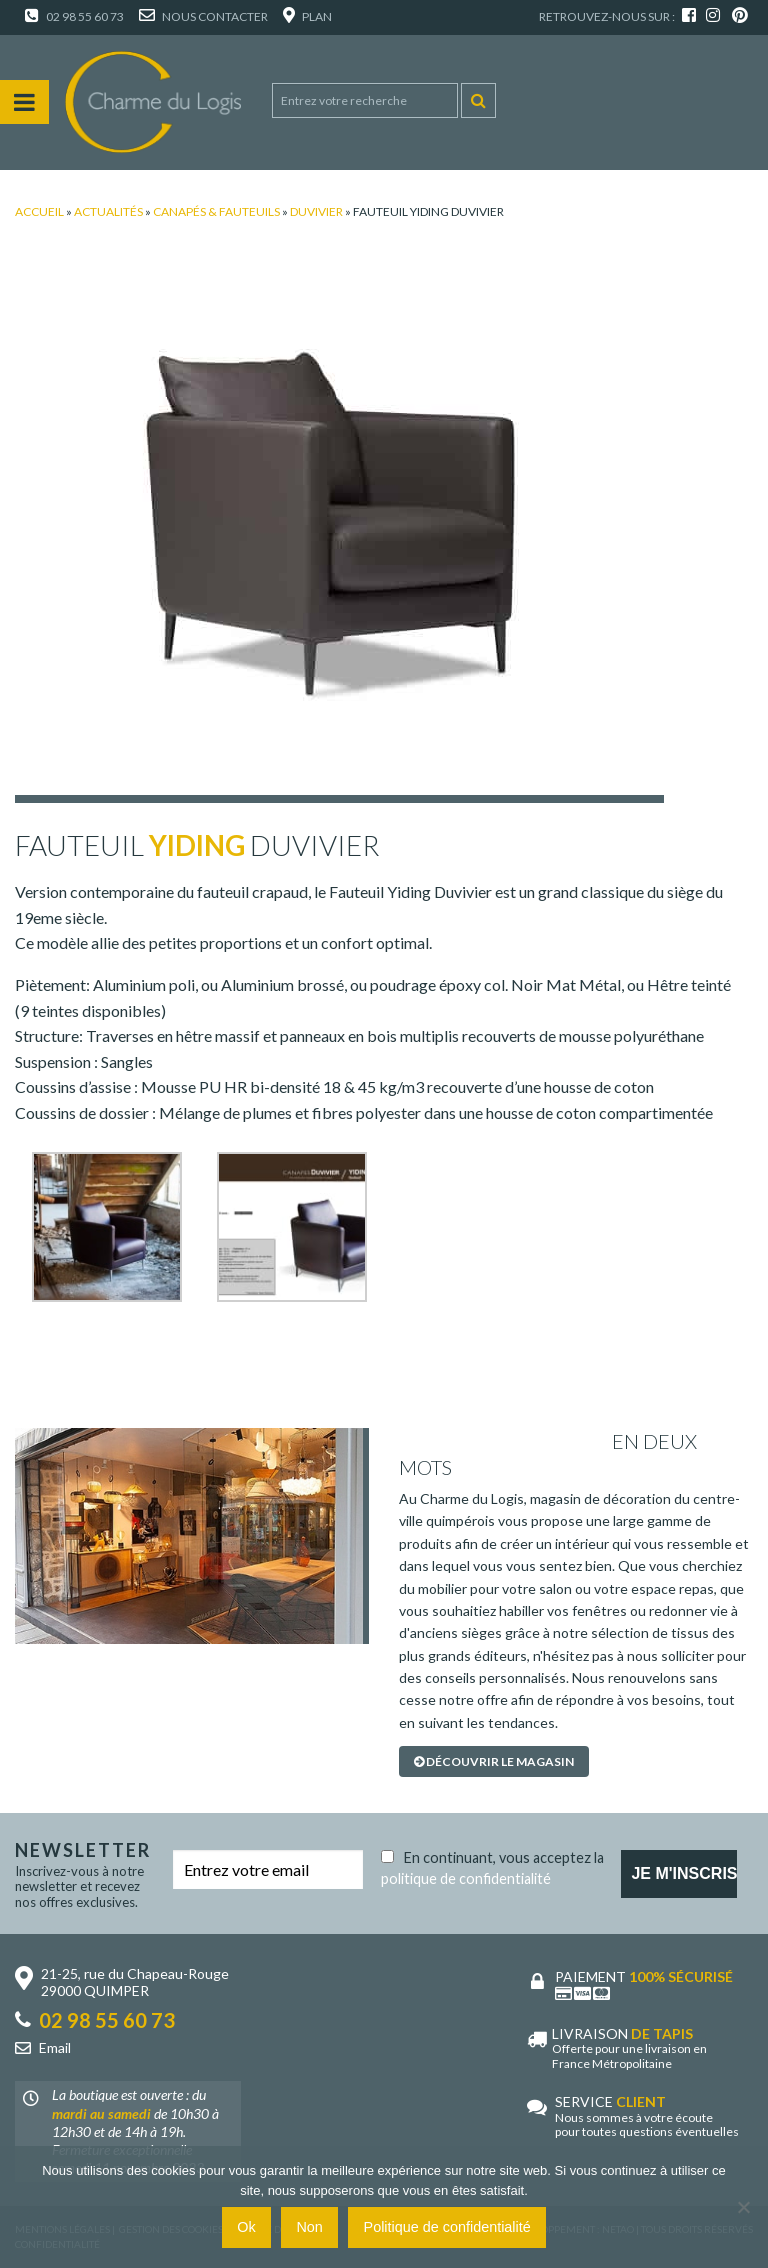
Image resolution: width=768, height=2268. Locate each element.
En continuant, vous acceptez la (492, 1864)
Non (309, 2227)
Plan (307, 16)
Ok (246, 2227)
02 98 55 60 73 (74, 16)
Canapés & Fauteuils (216, 211)
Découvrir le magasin (494, 1761)
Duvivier (316, 211)
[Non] (743, 2207)
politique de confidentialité (466, 1878)
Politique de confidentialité (447, 2227)
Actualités (108, 211)
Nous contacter (203, 16)
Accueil (39, 211)
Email (55, 2047)
